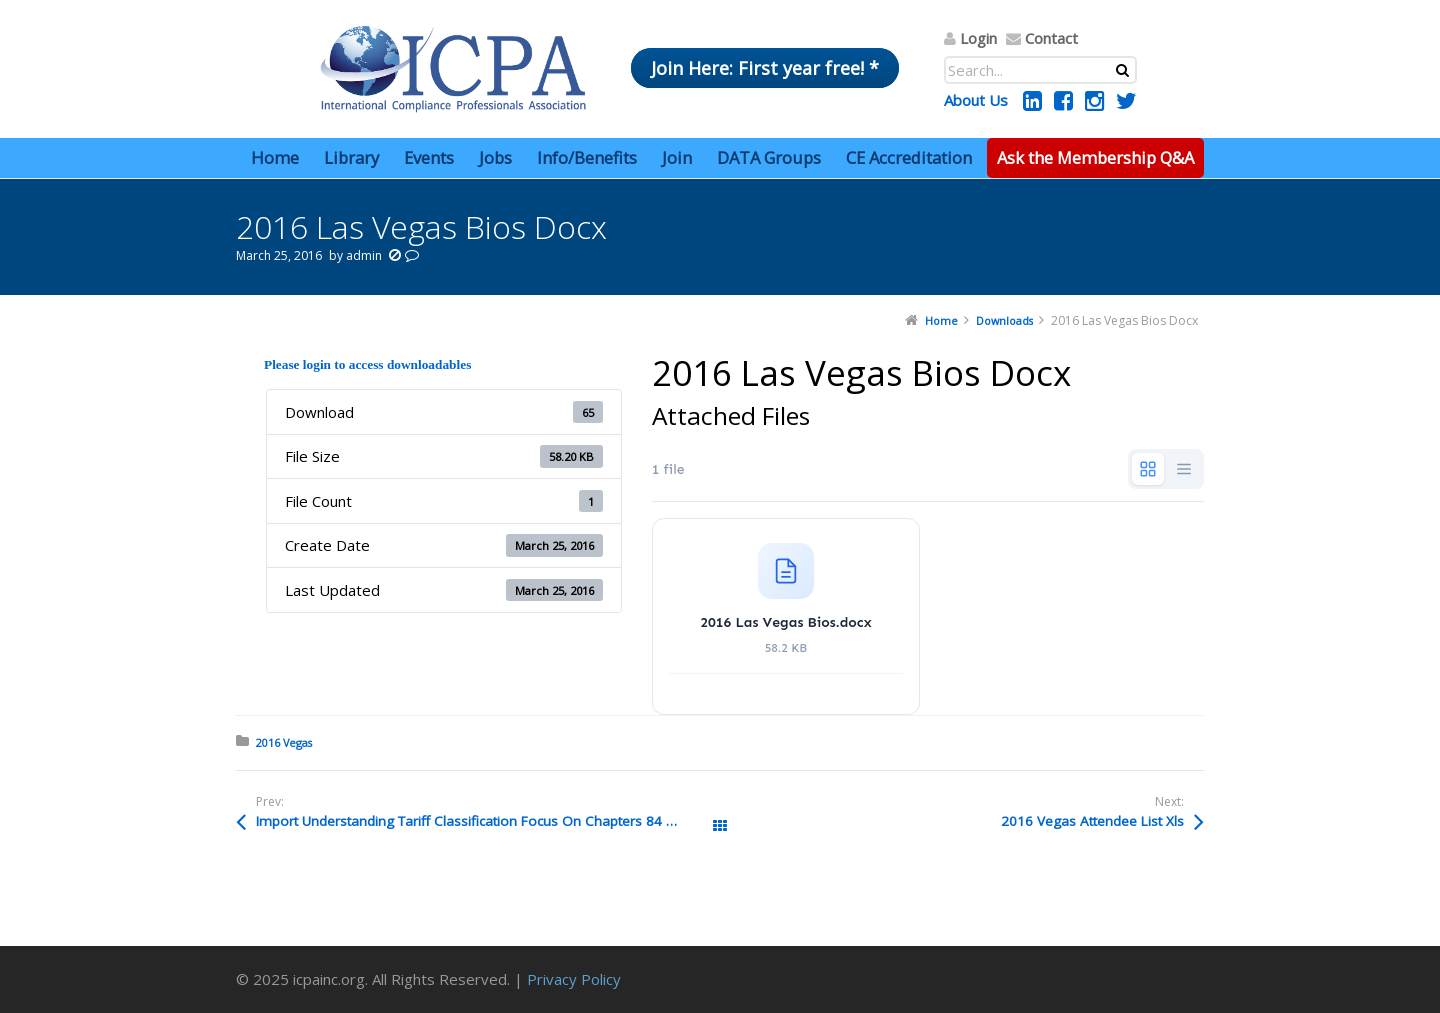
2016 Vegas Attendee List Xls (1092, 821)
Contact (1051, 38)
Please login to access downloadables (367, 364)
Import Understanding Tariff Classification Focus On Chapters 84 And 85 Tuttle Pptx (488, 821)
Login (978, 38)
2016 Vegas (284, 742)
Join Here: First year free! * (765, 68)
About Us (976, 100)
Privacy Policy (574, 979)
